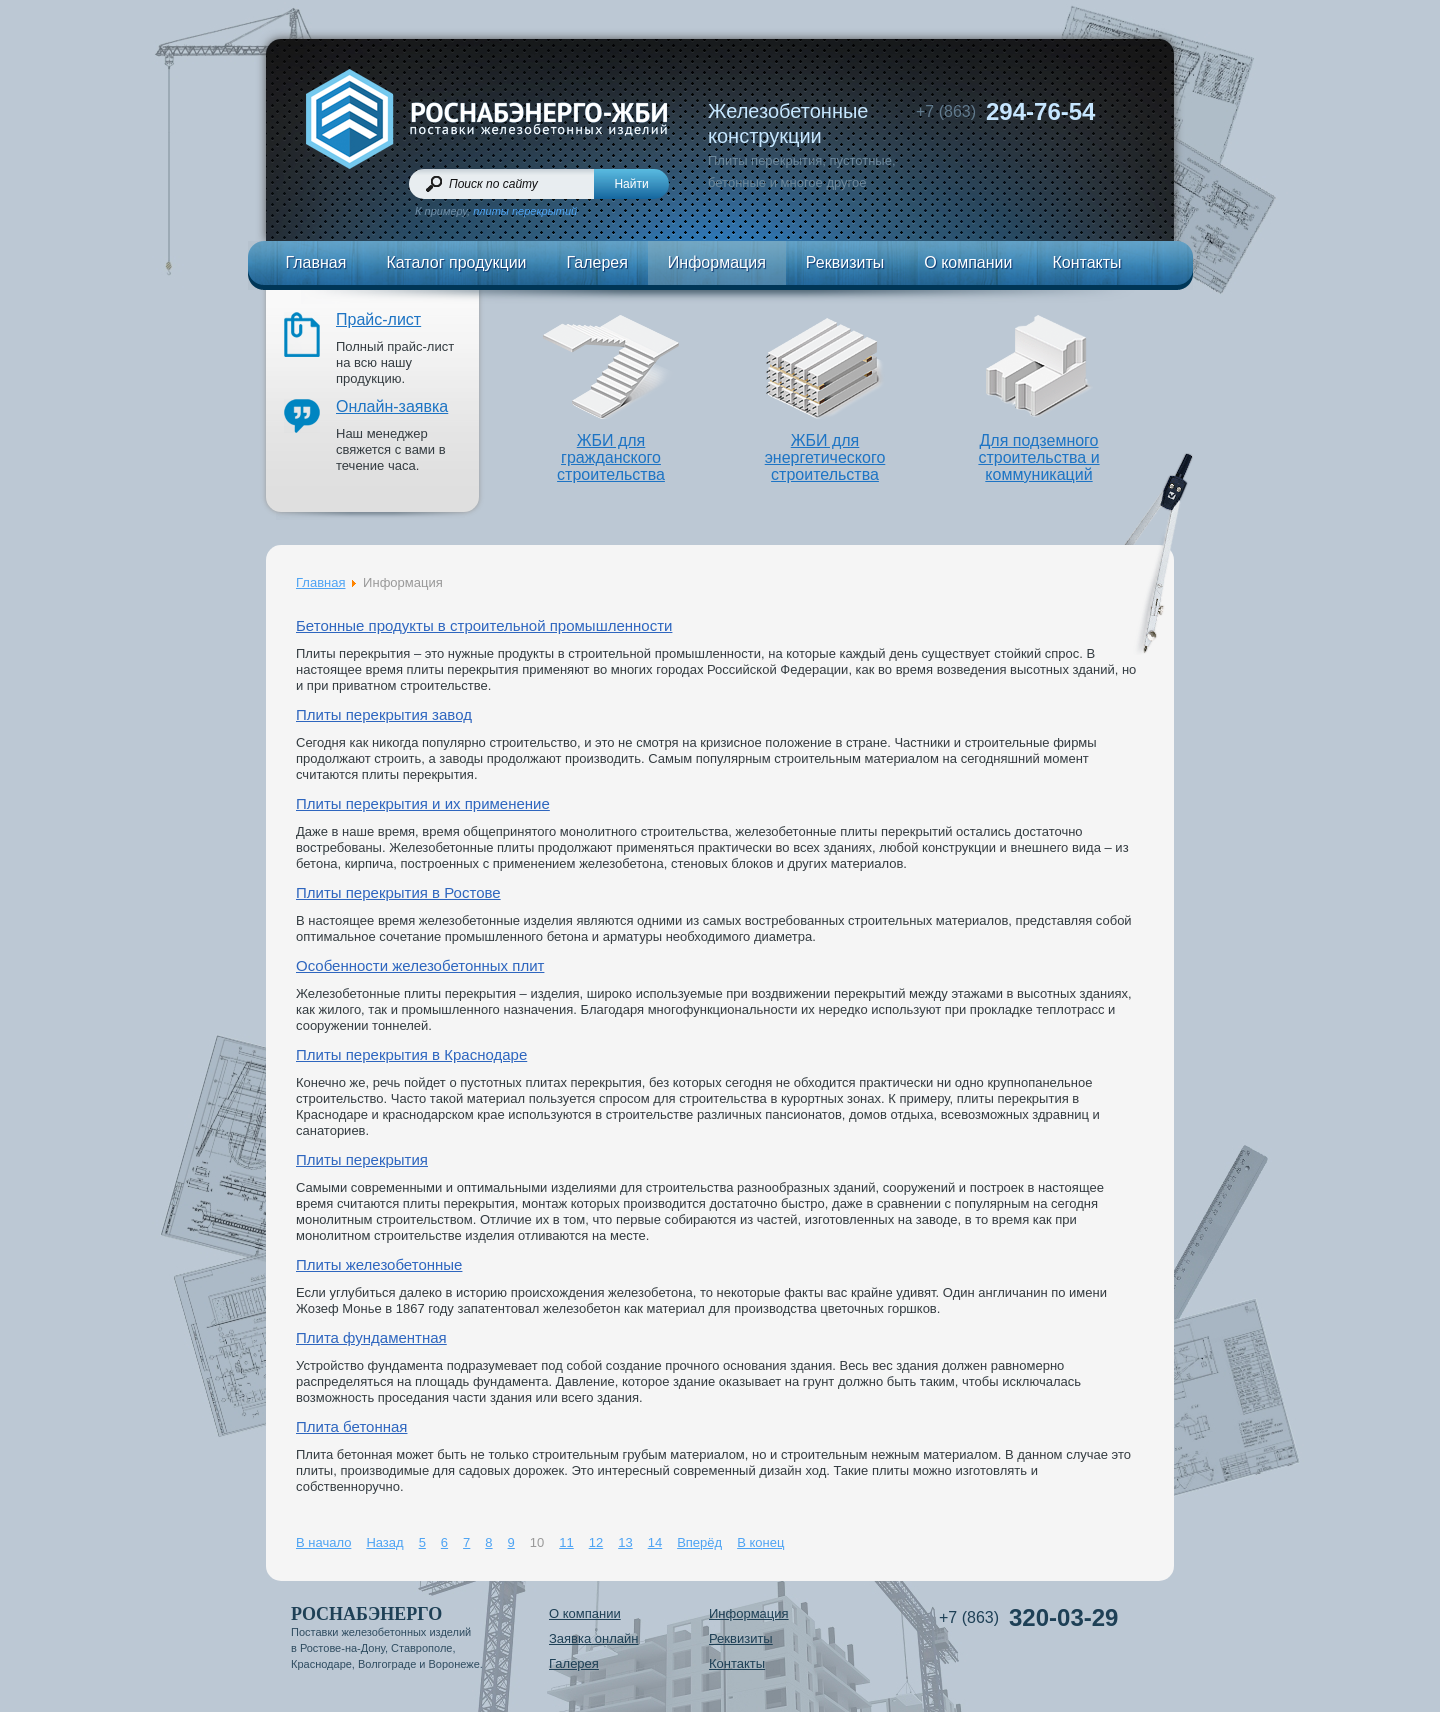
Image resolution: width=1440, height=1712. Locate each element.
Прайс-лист (378, 319)
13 (625, 1542)
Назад (384, 1542)
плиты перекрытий (525, 211)
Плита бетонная (351, 1426)
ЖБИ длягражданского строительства (611, 457)
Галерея (597, 262)
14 (655, 1542)
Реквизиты (845, 262)
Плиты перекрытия (362, 1159)
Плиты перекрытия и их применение (423, 803)
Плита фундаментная (371, 1337)
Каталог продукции (456, 262)
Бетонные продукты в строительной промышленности (484, 625)
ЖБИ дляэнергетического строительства (825, 457)
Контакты (1086, 262)
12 (596, 1542)
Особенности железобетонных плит (420, 965)
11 (566, 1542)
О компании (968, 262)
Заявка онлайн (594, 1638)
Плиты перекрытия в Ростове (398, 892)
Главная (316, 262)
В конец (760, 1542)
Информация (717, 262)
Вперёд (699, 1542)
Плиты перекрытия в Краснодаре (411, 1054)
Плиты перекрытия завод (384, 714)
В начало (323, 1542)
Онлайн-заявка (392, 406)
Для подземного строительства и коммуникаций (1038, 457)
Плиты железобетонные (379, 1264)
